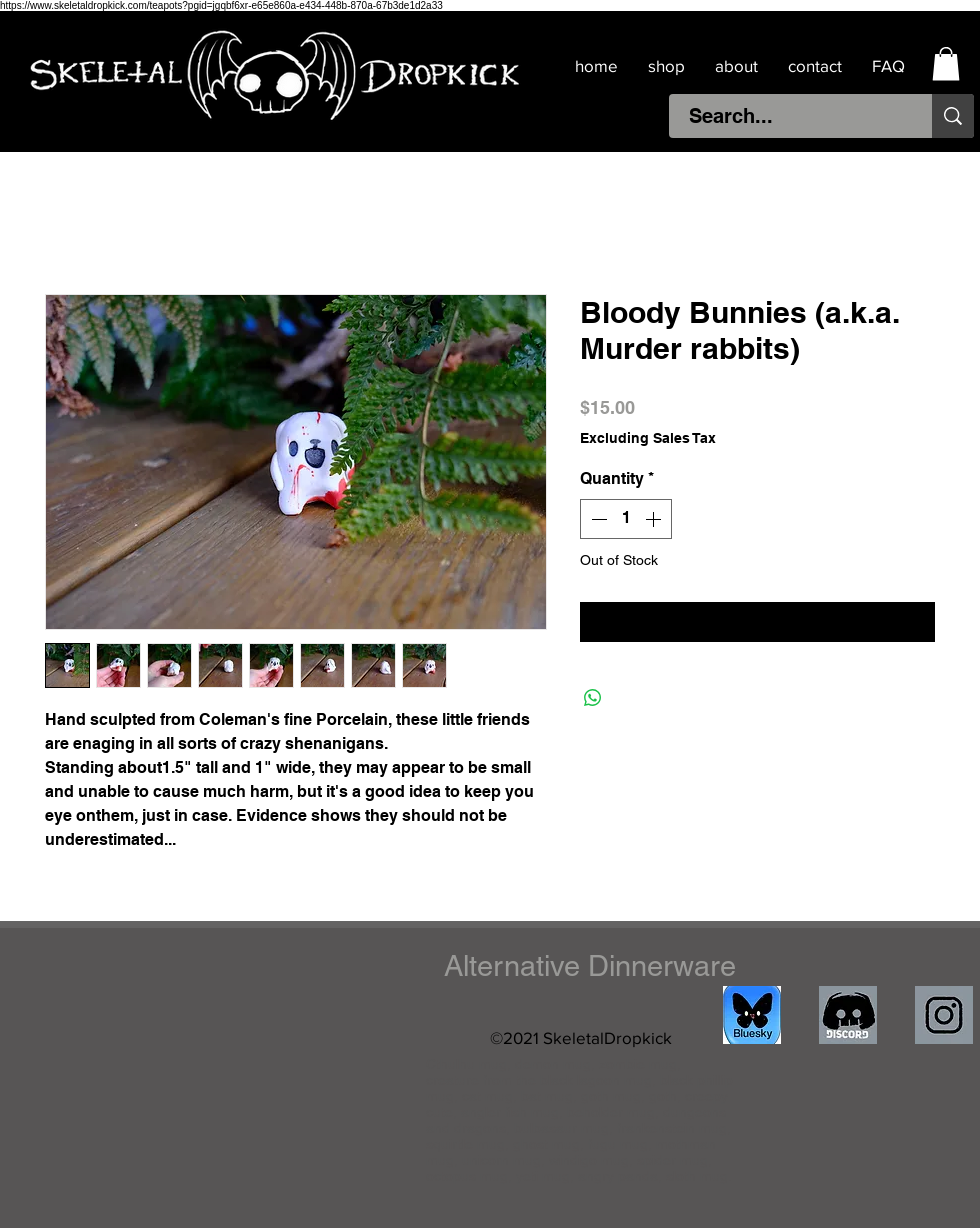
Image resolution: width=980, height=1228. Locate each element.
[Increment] (655, 519)
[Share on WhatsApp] (593, 698)
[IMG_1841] (944, 1015)
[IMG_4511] (752, 1015)
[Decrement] (597, 519)
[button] (946, 63)
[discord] (848, 1015)
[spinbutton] (626, 519)
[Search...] (789, 116)
